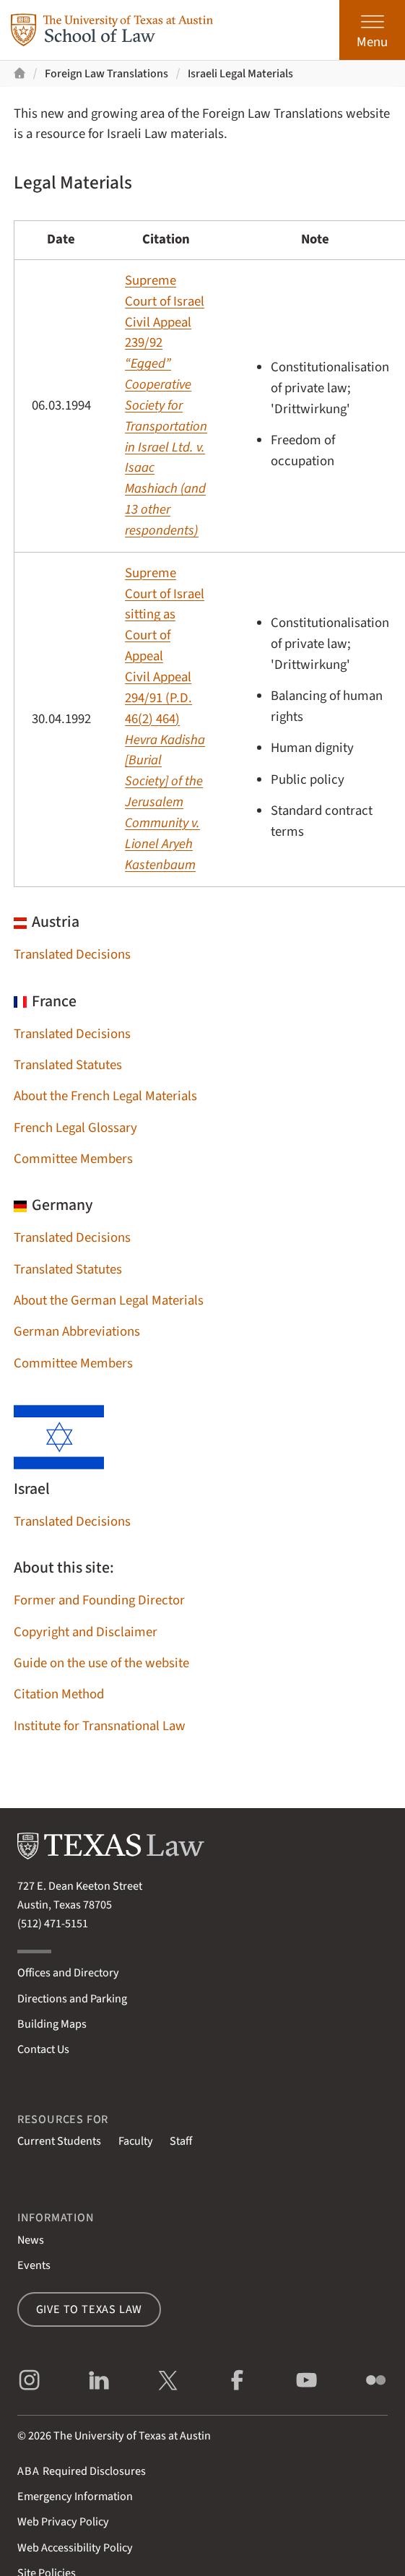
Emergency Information (75, 2496)
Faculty (135, 2140)
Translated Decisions (72, 954)
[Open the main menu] (372, 30)
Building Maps (52, 2023)
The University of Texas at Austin (132, 2435)
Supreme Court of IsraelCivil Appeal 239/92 (166, 405)
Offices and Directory (68, 1972)
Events (34, 2265)
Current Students (59, 2140)
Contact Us (43, 2049)
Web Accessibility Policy (75, 2547)
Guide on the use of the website (101, 1663)
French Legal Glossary (75, 1128)
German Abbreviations (77, 1331)
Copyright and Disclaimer (85, 1632)
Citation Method (59, 1694)
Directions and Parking (72, 1998)
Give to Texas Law (89, 2309)
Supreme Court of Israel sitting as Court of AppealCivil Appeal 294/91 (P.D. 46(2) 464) (165, 719)
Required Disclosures (81, 2471)
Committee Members (73, 1159)
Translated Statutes (68, 1065)
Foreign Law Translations (106, 73)
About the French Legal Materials (105, 1096)
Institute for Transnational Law (100, 1726)
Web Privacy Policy (63, 2521)
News (30, 2239)
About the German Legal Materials (109, 1300)
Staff (181, 2140)
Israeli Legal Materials (240, 73)
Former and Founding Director (99, 1600)
